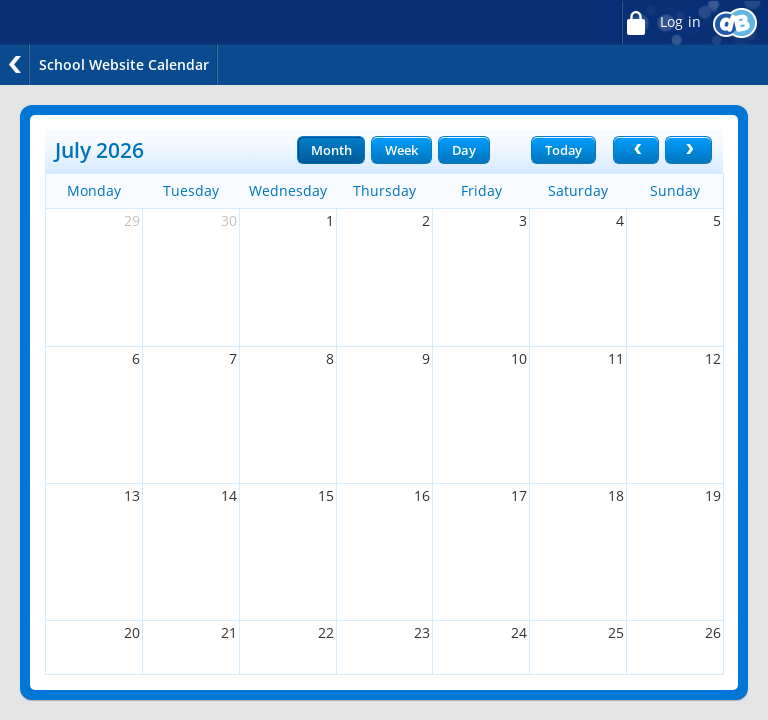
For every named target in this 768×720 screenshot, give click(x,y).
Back (15, 64)
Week (401, 150)
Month (331, 150)
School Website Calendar (124, 64)
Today (563, 150)
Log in (661, 22)
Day (464, 150)
